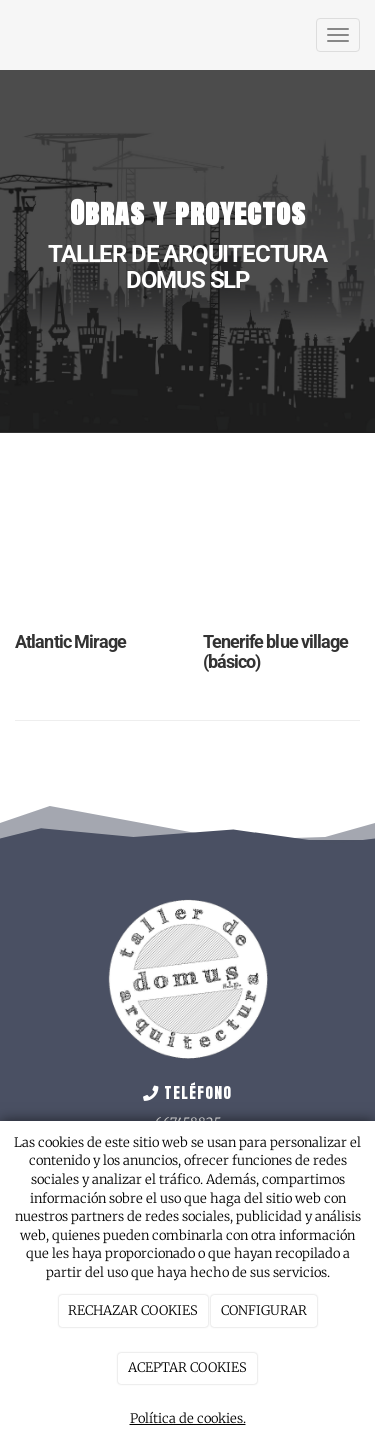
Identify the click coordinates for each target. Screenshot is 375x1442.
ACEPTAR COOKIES (187, 1367)
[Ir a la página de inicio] (10, 35)
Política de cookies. (188, 1418)
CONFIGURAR (264, 1310)
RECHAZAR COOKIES (133, 1310)
